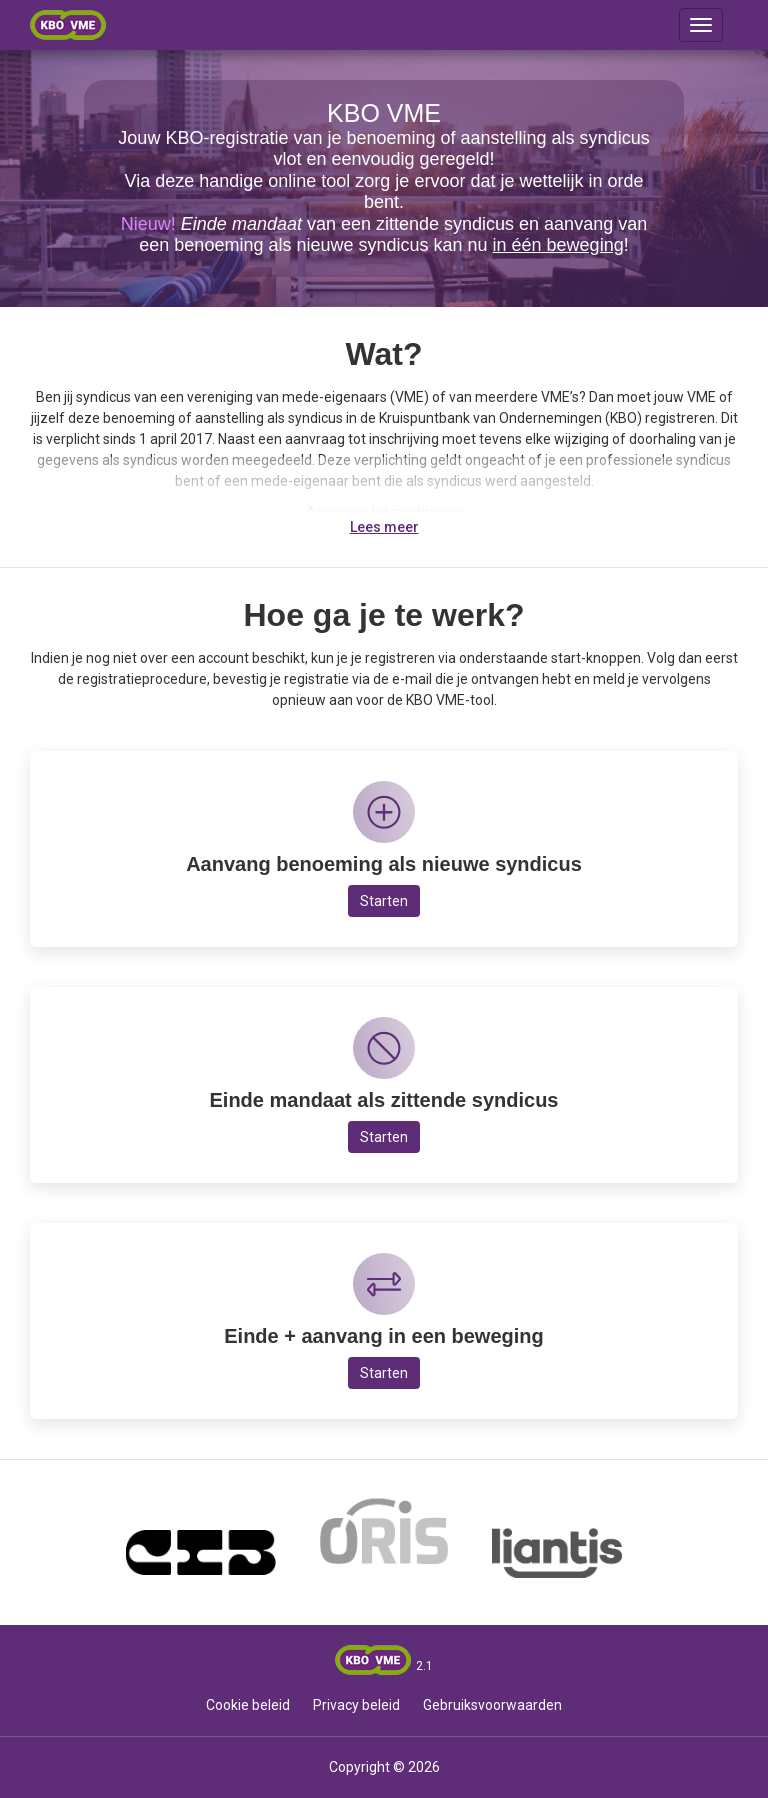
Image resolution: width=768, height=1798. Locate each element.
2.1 (424, 1666)
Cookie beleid (248, 1705)
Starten (384, 901)
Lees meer (384, 527)
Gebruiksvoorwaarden (492, 1705)
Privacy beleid (356, 1705)
